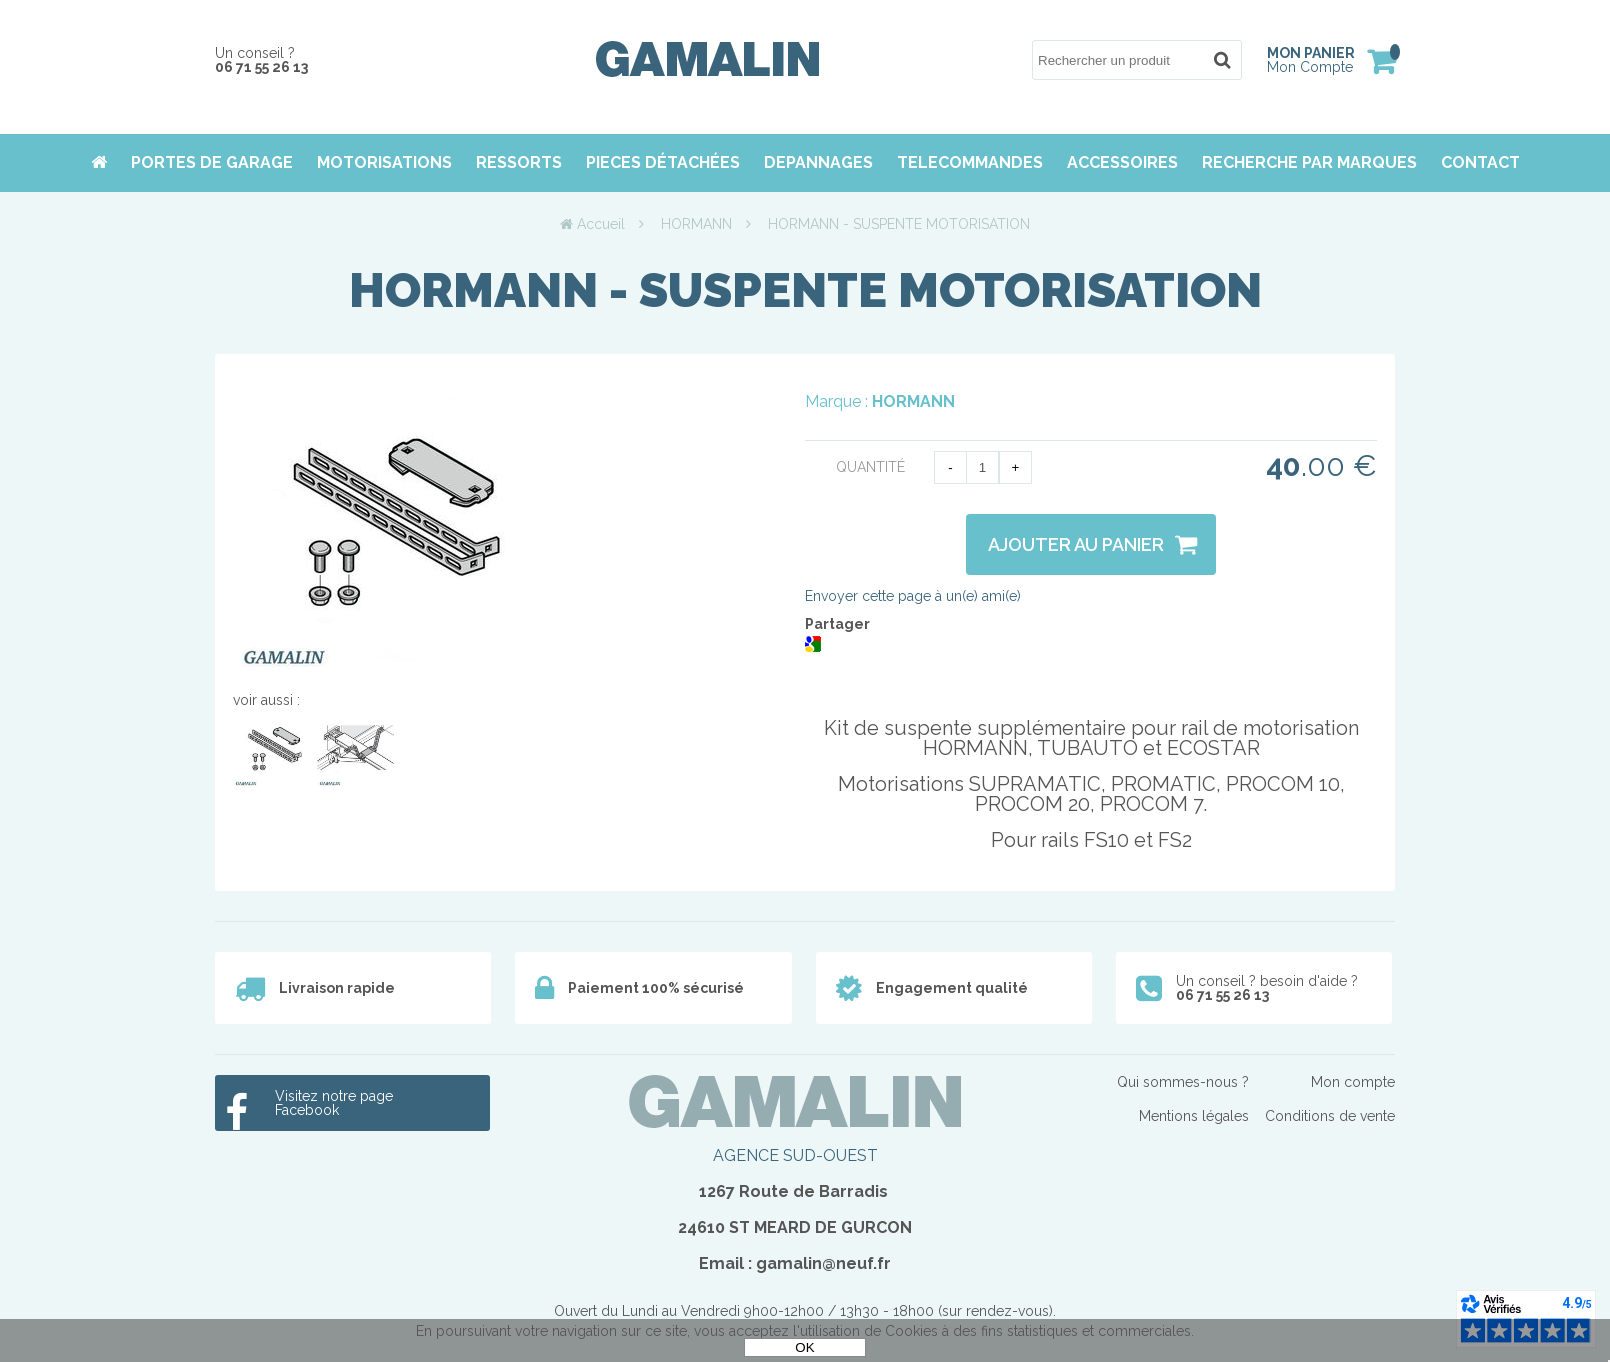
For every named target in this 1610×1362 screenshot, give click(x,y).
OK (804, 1347)
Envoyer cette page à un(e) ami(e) (913, 596)
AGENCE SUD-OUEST (795, 1155)
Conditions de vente (1330, 1116)
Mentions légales (1194, 1116)
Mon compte (1353, 1082)
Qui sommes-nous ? (1183, 1082)
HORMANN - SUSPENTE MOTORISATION (805, 290)
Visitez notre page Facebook (334, 1103)
